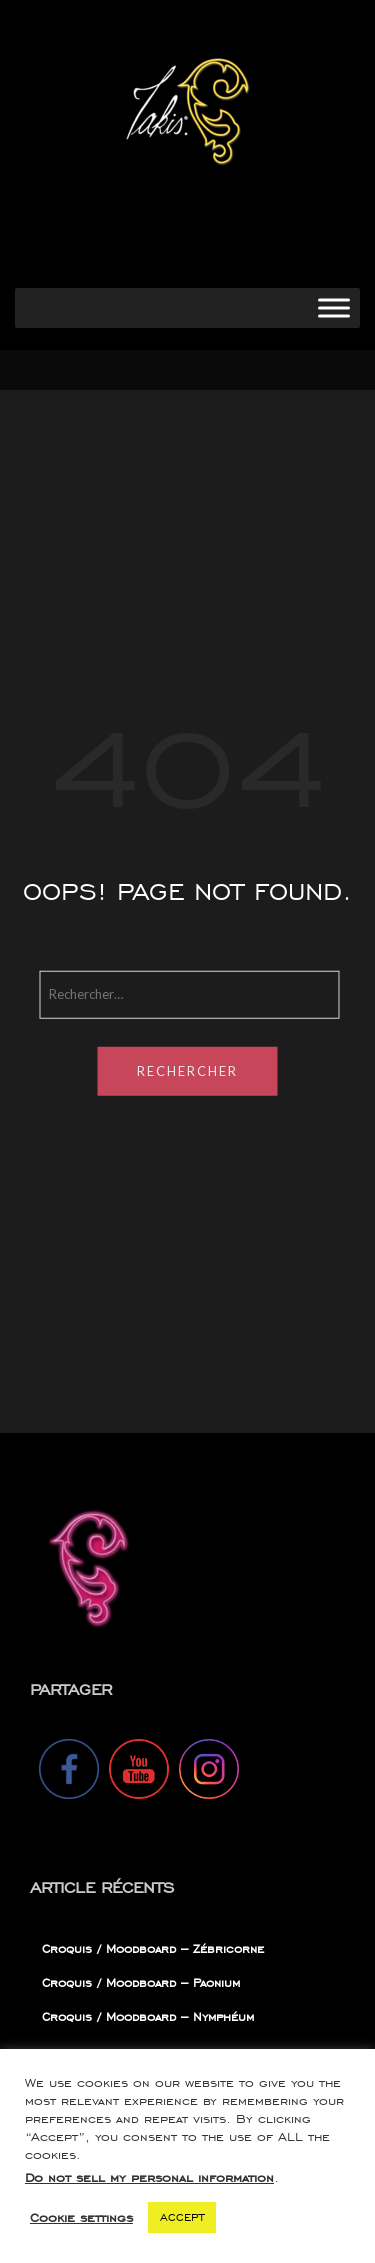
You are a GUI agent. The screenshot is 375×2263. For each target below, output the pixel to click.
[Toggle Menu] (334, 307)
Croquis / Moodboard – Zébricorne (153, 1948)
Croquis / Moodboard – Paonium (141, 1982)
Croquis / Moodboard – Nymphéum (148, 2016)
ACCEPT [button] (182, 2217)
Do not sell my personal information (149, 2177)
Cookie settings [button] (81, 2217)
